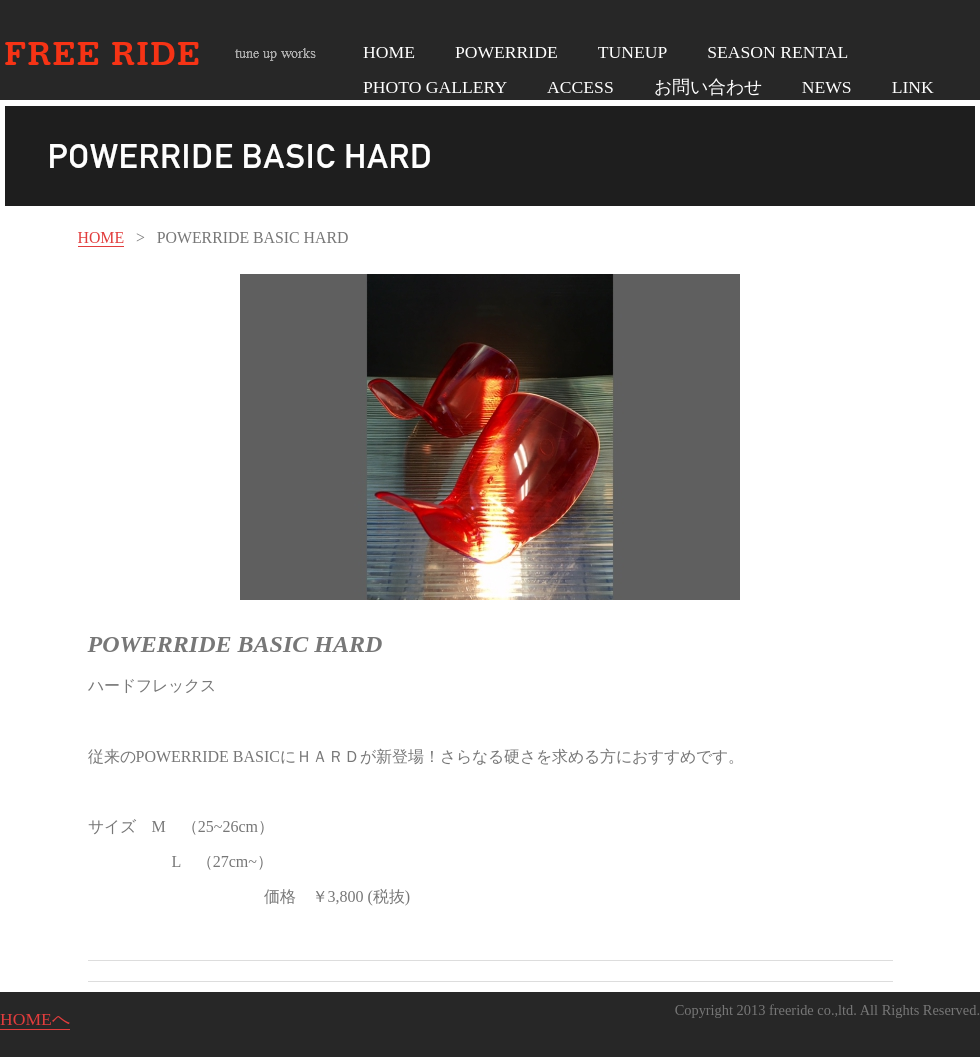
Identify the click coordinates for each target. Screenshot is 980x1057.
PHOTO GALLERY (435, 87)
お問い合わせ (708, 87)
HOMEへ (35, 1019)
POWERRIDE (506, 52)
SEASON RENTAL (777, 52)
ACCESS (580, 87)
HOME (389, 52)
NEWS (827, 87)
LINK (913, 87)
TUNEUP (633, 52)
